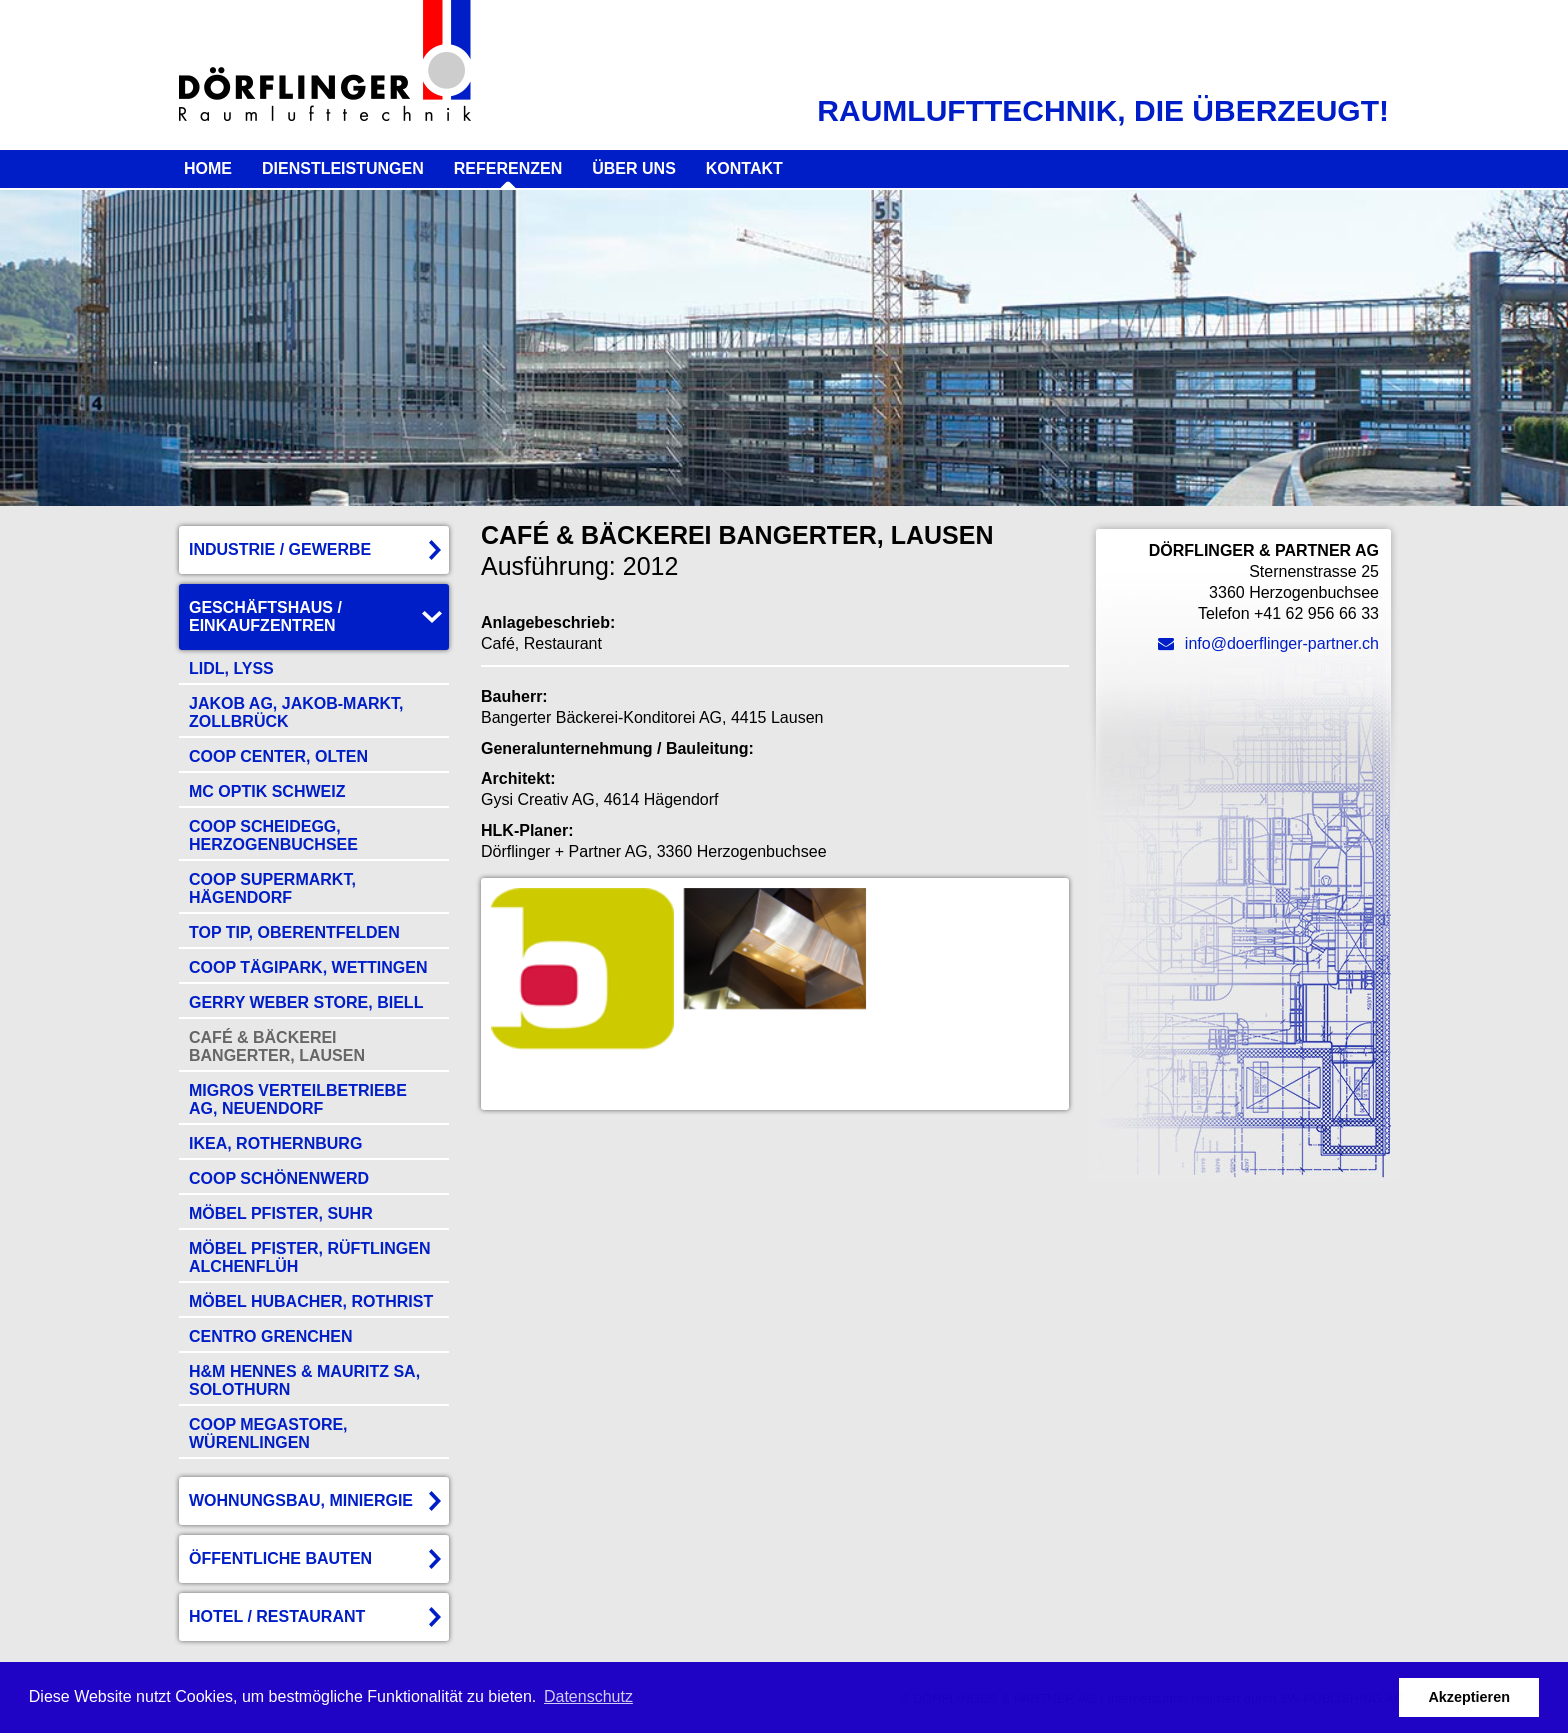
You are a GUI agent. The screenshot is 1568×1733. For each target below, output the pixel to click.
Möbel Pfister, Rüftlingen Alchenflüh (309, 1257)
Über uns (634, 168)
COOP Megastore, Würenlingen (268, 1433)
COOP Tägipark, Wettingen (308, 967)
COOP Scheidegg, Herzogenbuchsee (273, 835)
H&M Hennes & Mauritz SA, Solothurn (304, 1380)
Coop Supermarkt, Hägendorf (272, 888)
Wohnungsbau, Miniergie (301, 1500)
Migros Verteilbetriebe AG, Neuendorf (298, 1099)
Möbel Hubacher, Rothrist (311, 1301)
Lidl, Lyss (231, 668)
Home (208, 168)
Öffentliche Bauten (280, 1558)
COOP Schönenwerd (279, 1178)
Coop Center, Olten (278, 756)
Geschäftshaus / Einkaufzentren (265, 616)
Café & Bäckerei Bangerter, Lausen (277, 1046)
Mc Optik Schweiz (267, 791)
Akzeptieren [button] (1469, 1697)
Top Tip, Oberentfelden (294, 932)
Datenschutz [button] (588, 1696)
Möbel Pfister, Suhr (281, 1213)
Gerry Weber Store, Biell (306, 1002)
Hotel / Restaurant (277, 1616)
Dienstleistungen (343, 168)
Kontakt (744, 168)
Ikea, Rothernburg (275, 1143)
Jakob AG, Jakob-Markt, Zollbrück (296, 712)
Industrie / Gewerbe (280, 549)
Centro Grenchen (271, 1336)
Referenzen (508, 168)
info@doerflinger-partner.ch (1268, 643)
